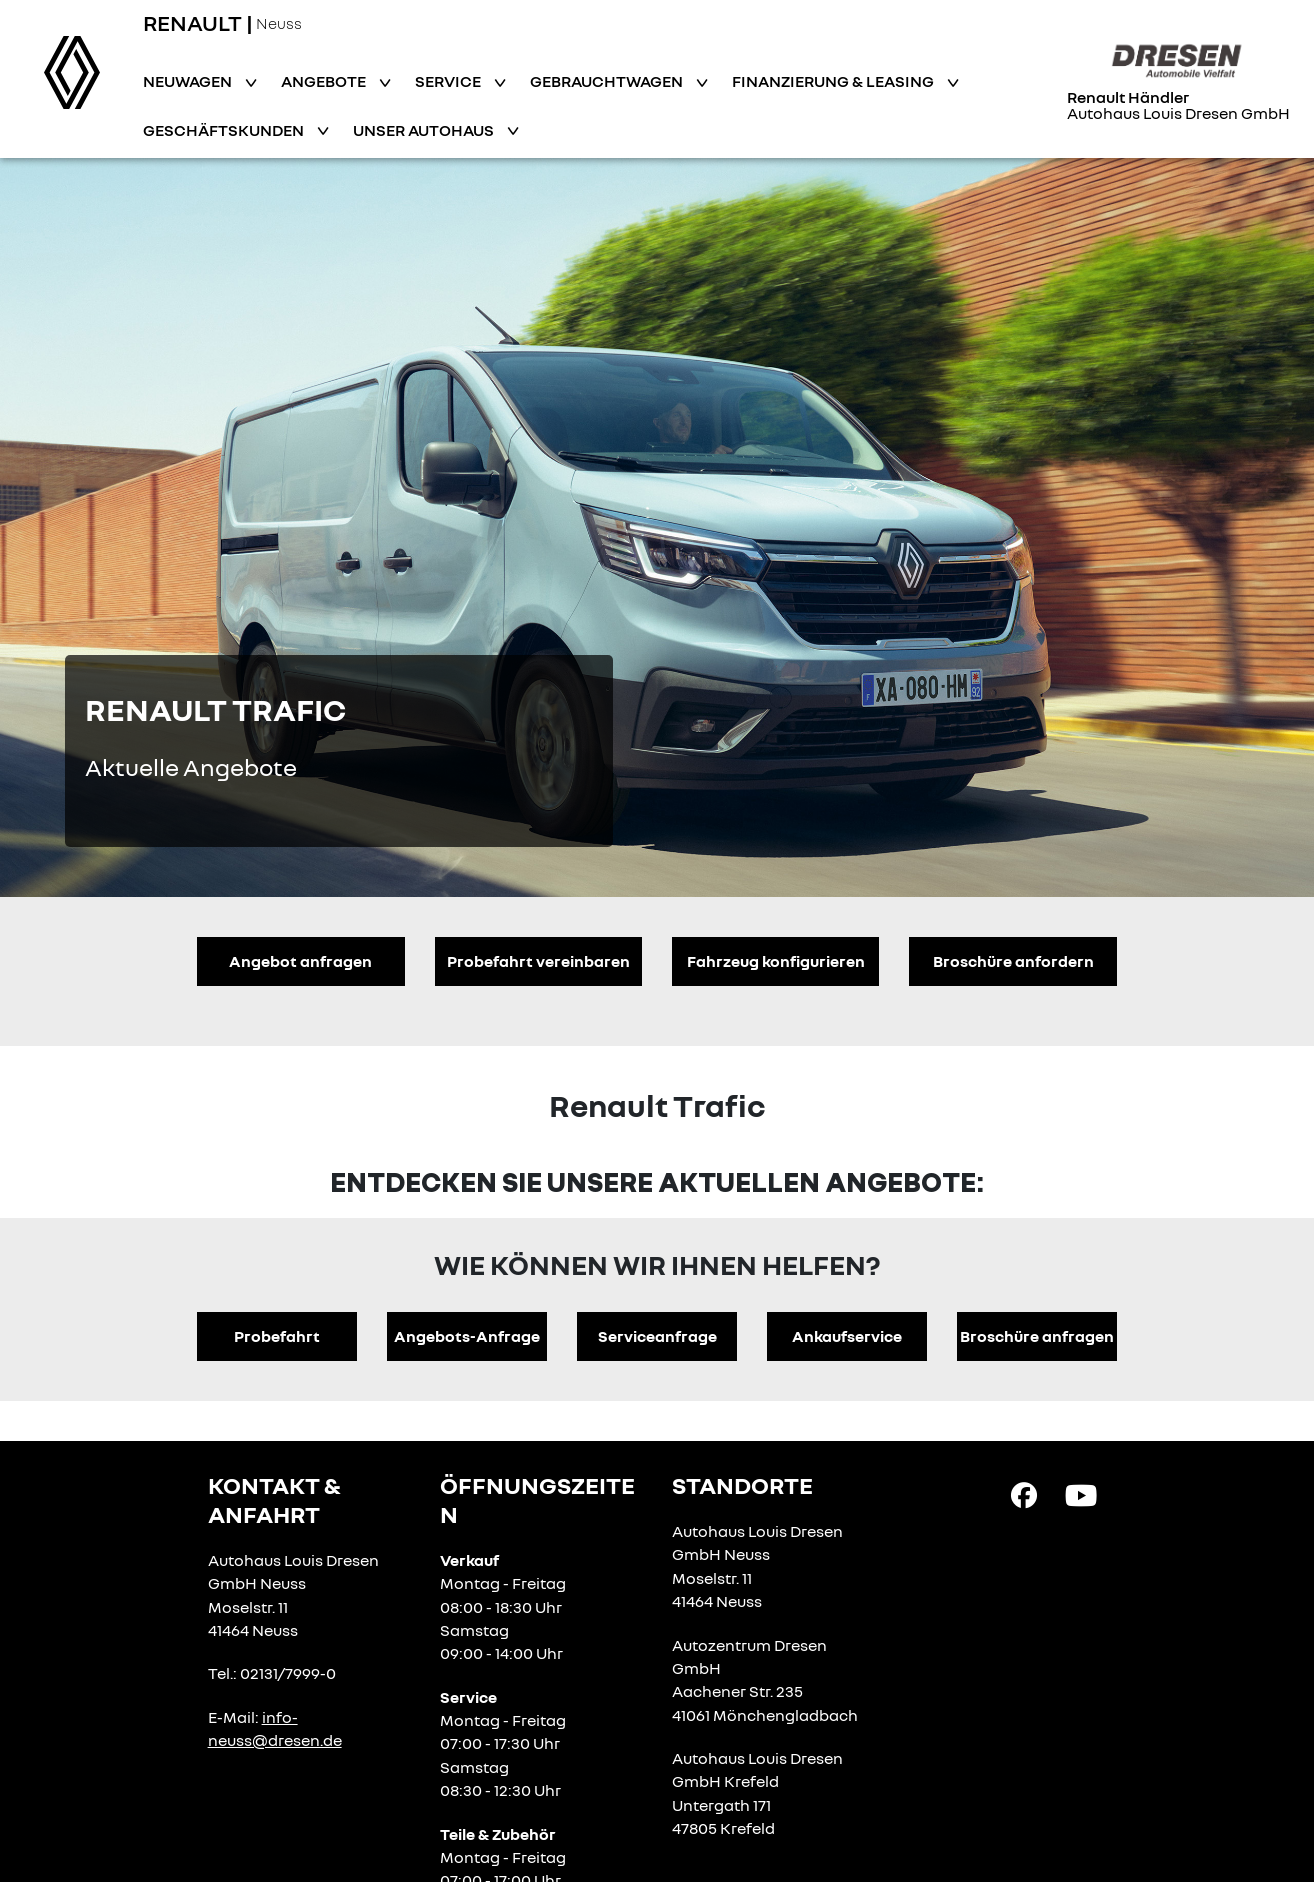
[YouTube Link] (1081, 1494)
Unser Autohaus (425, 130)
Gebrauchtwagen (608, 81)
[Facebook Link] (1024, 1494)
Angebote (325, 81)
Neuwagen (189, 81)
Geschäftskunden (225, 130)
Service (449, 81)
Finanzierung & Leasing (834, 81)
